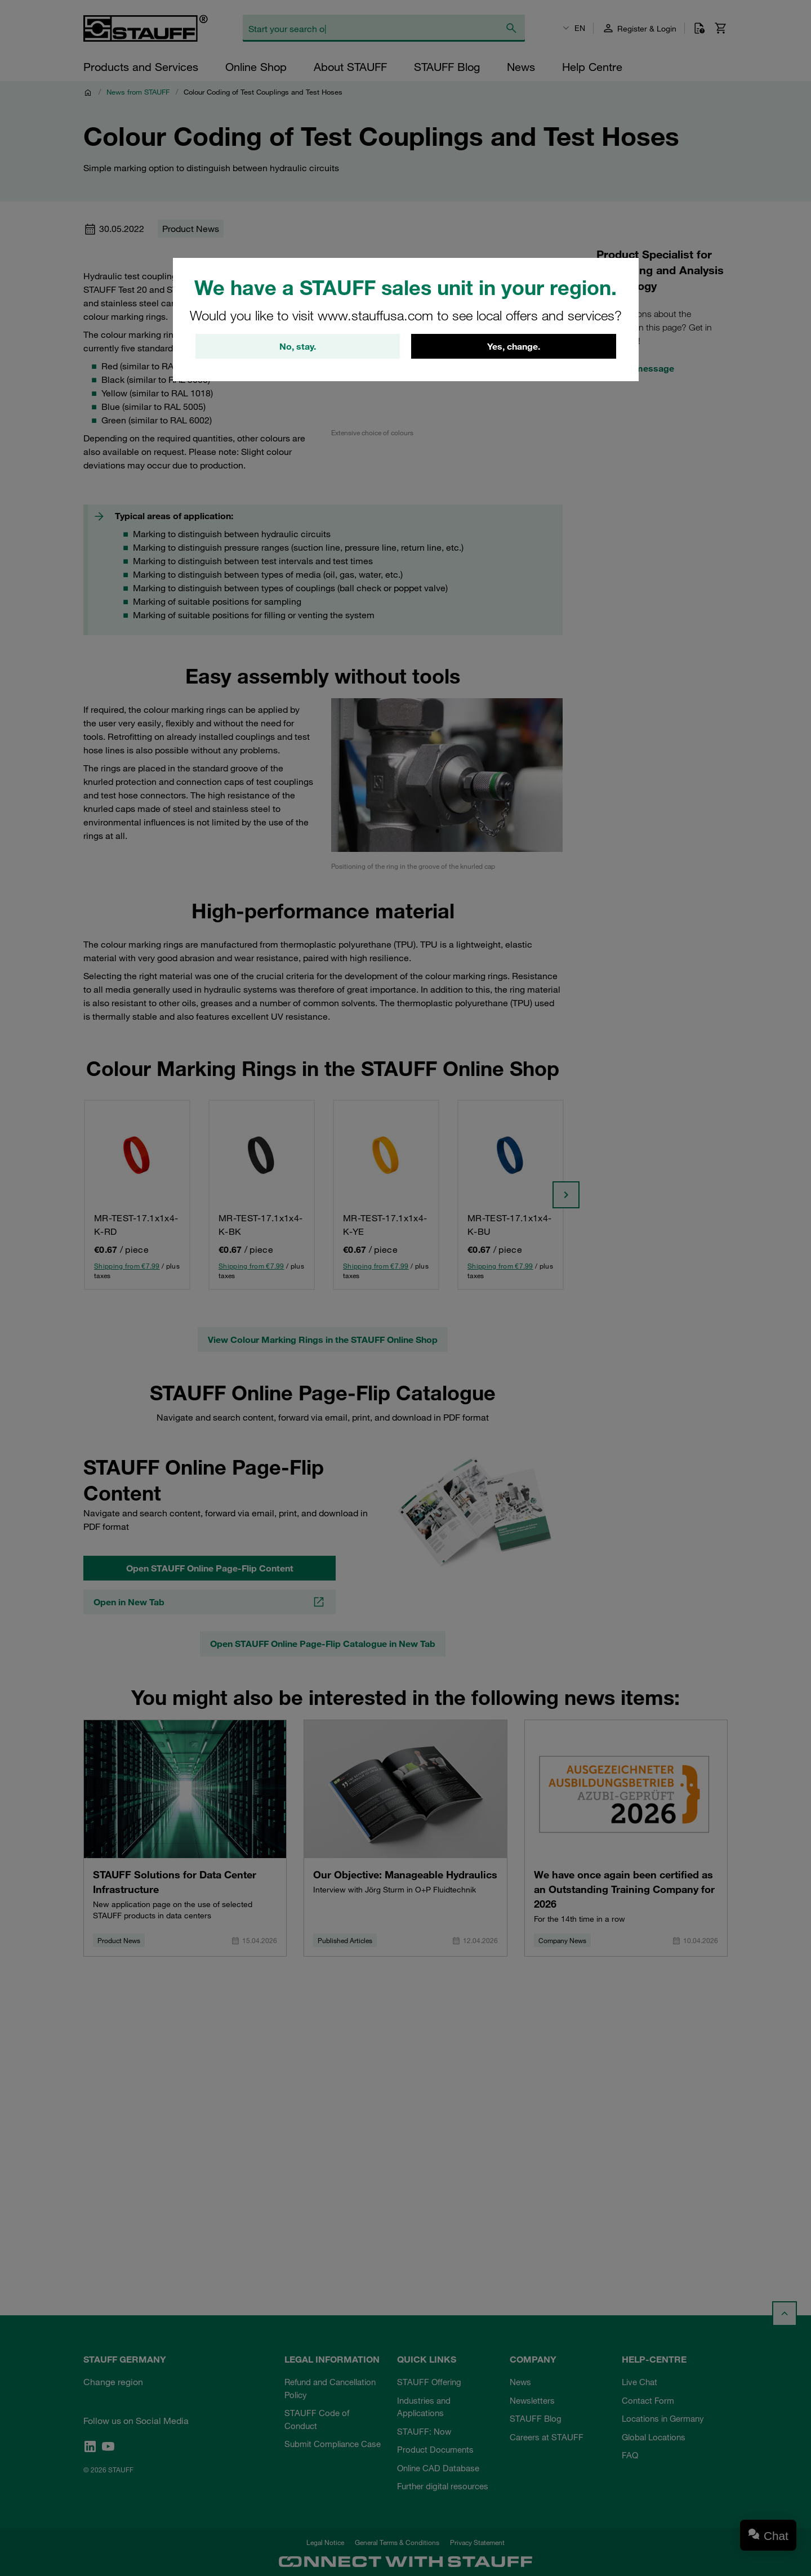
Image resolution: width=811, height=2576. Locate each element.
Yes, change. (513, 347)
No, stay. (297, 347)
